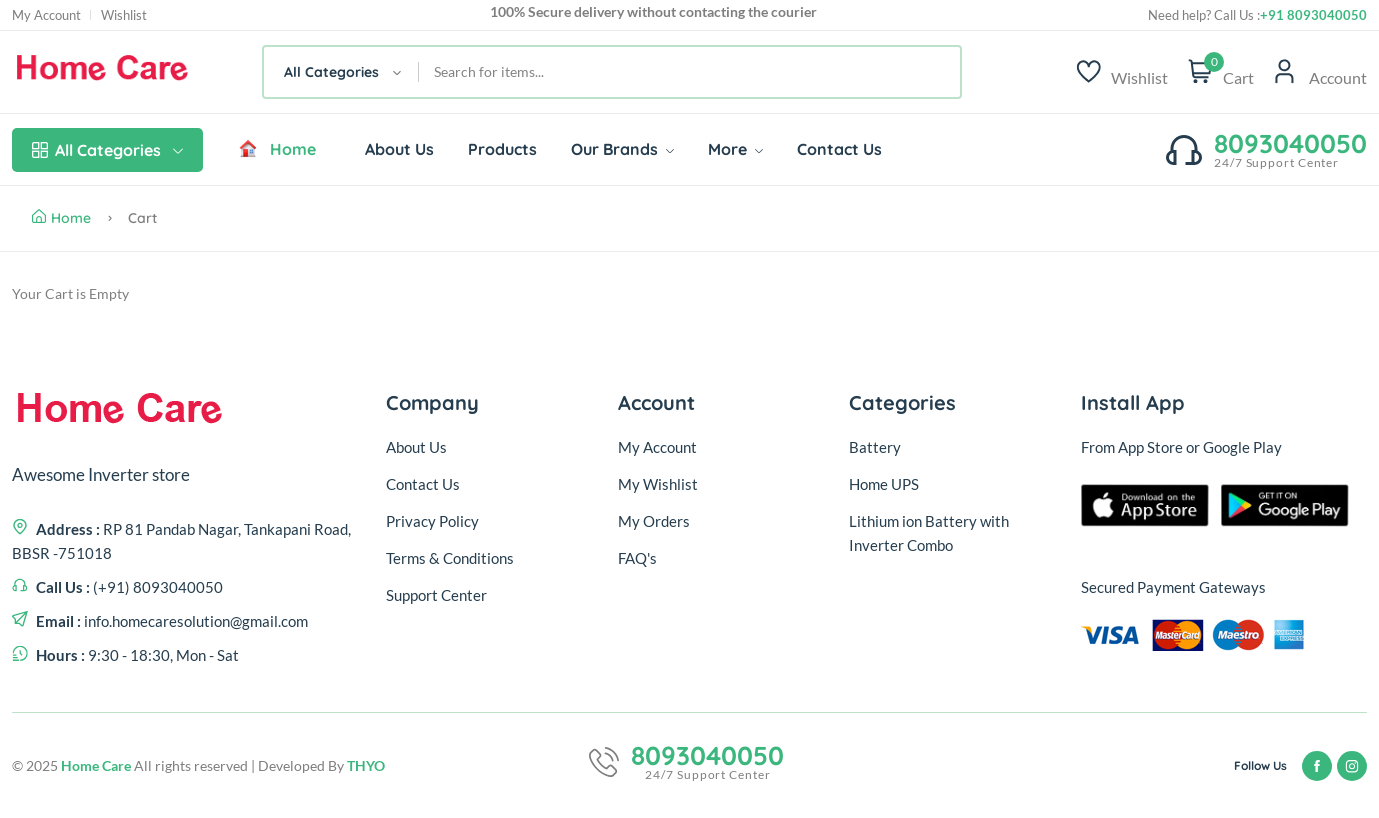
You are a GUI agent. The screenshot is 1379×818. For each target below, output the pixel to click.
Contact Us (839, 149)
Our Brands (622, 149)
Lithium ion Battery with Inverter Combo (929, 533)
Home (277, 149)
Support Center (436, 595)
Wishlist (124, 15)
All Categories (107, 150)
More (735, 149)
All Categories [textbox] (331, 72)
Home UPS (884, 484)
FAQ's (637, 558)
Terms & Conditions (450, 558)
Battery (875, 447)
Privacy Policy (432, 521)
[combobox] (341, 72)
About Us (399, 149)
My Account (46, 15)
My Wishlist (658, 484)
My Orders (654, 521)
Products (502, 149)
